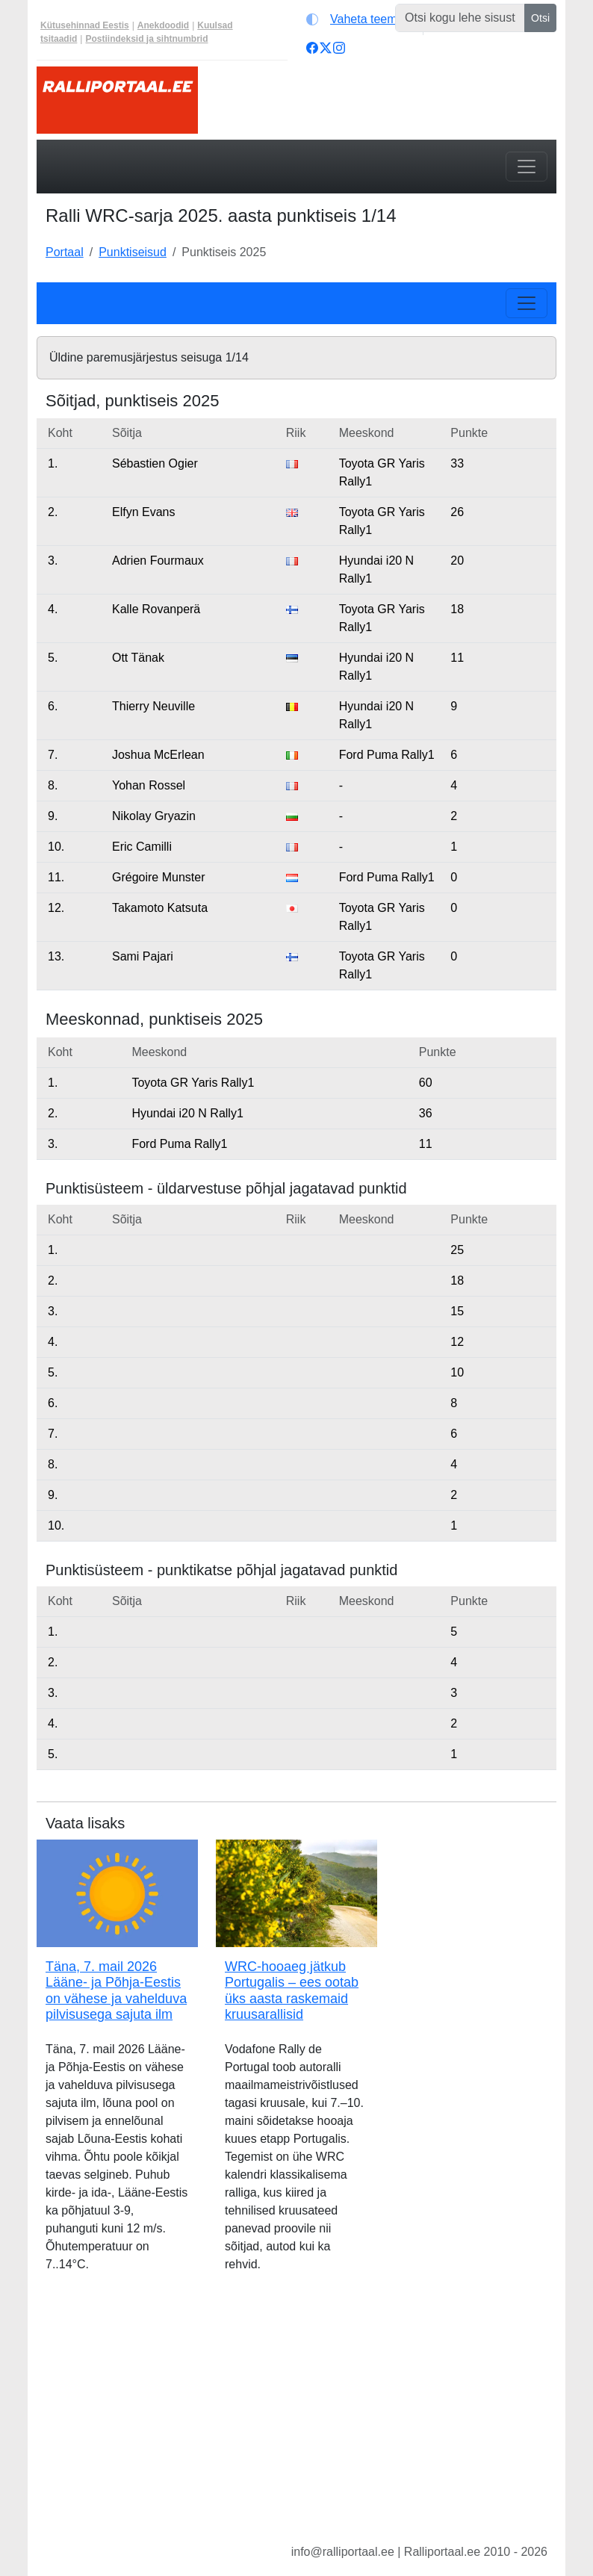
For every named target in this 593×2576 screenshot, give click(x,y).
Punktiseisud (133, 252)
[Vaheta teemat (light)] (361, 19)
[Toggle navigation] (526, 166)
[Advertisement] (296, 2419)
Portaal (65, 252)
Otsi (540, 18)
